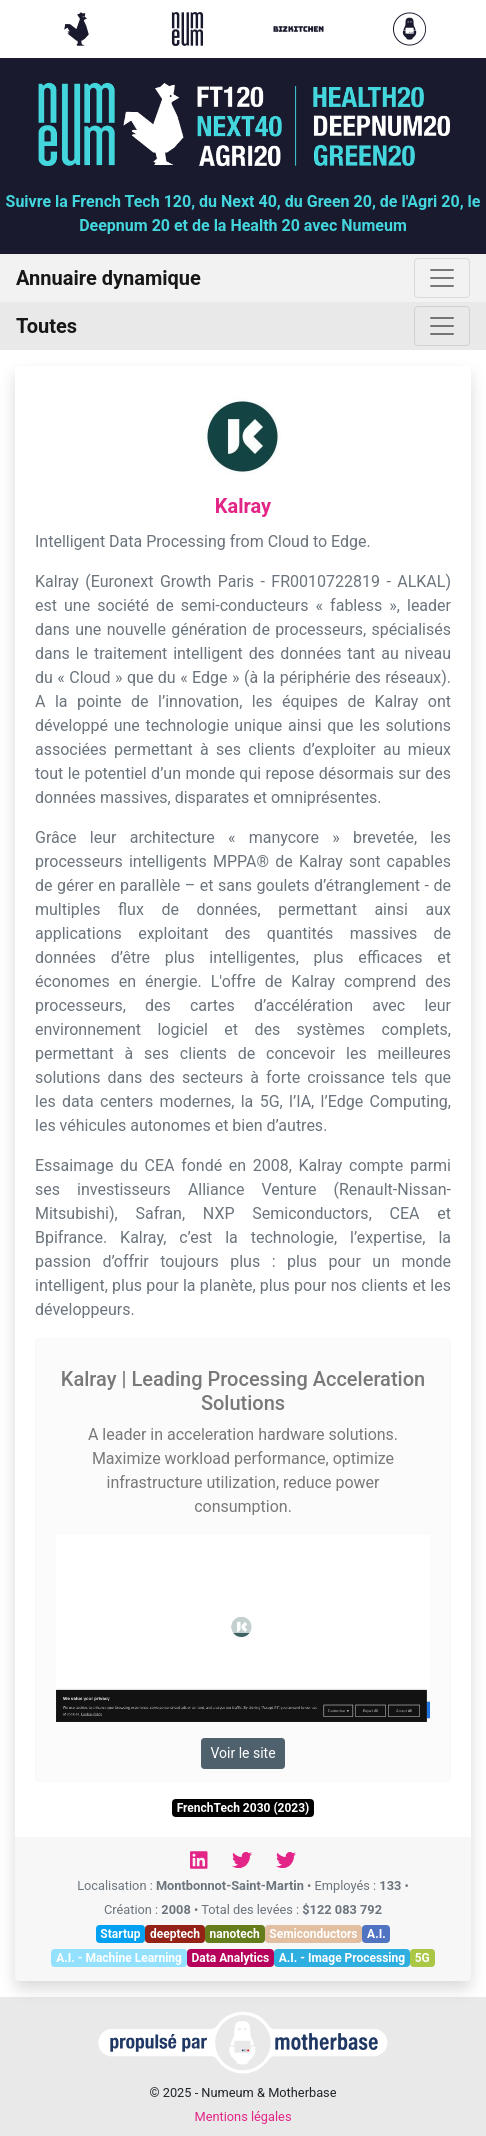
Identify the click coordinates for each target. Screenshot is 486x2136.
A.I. (376, 1934)
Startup (120, 1934)
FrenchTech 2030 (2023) (243, 1808)
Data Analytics (231, 1958)
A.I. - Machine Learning (119, 1958)
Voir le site (242, 1753)
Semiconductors (313, 1934)
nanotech (235, 1934)
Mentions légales (242, 2116)
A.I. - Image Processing (342, 1958)
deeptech (175, 1934)
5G (422, 1958)
